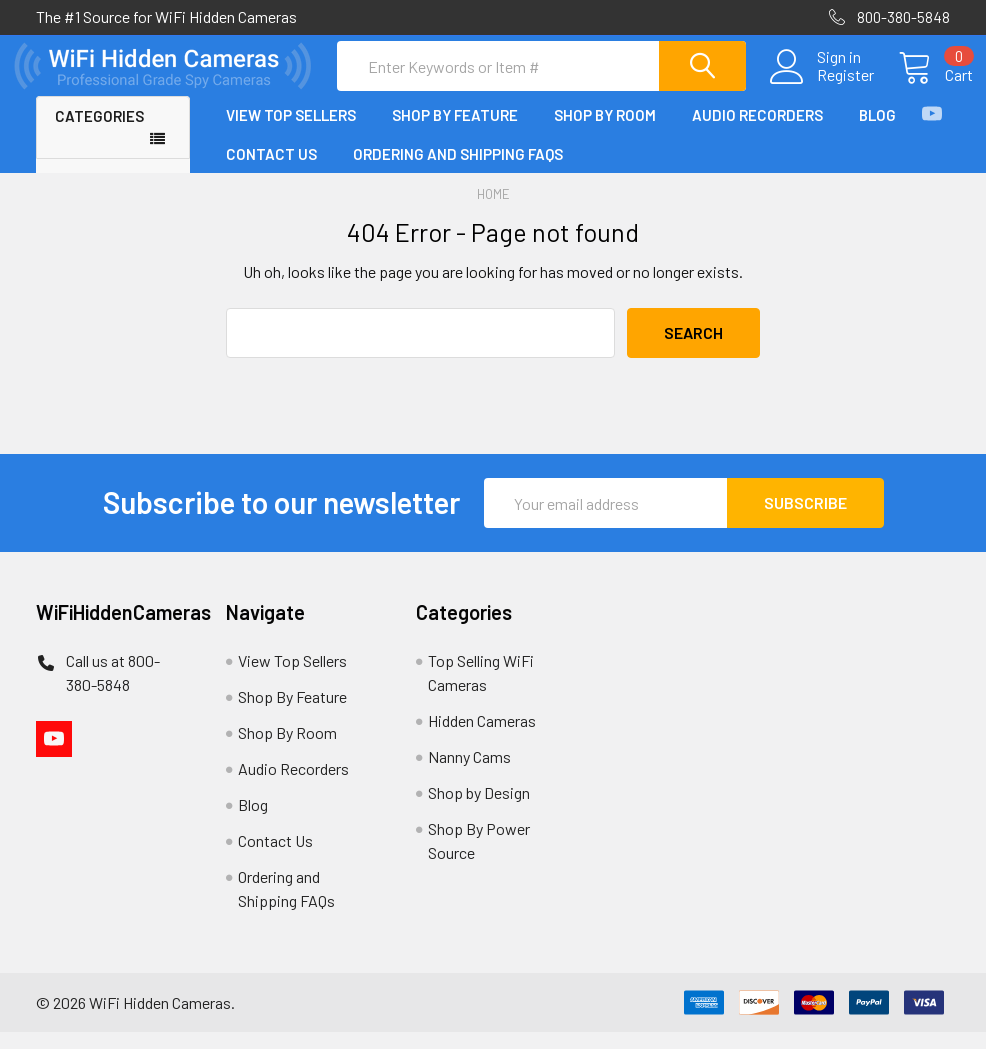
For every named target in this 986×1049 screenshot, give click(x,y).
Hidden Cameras (482, 737)
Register (822, 87)
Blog (877, 133)
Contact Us (271, 171)
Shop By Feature (455, 133)
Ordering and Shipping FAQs (458, 171)
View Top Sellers (291, 133)
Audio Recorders (757, 133)
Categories (99, 134)
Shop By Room (605, 133)
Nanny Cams (469, 773)
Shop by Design (479, 809)
